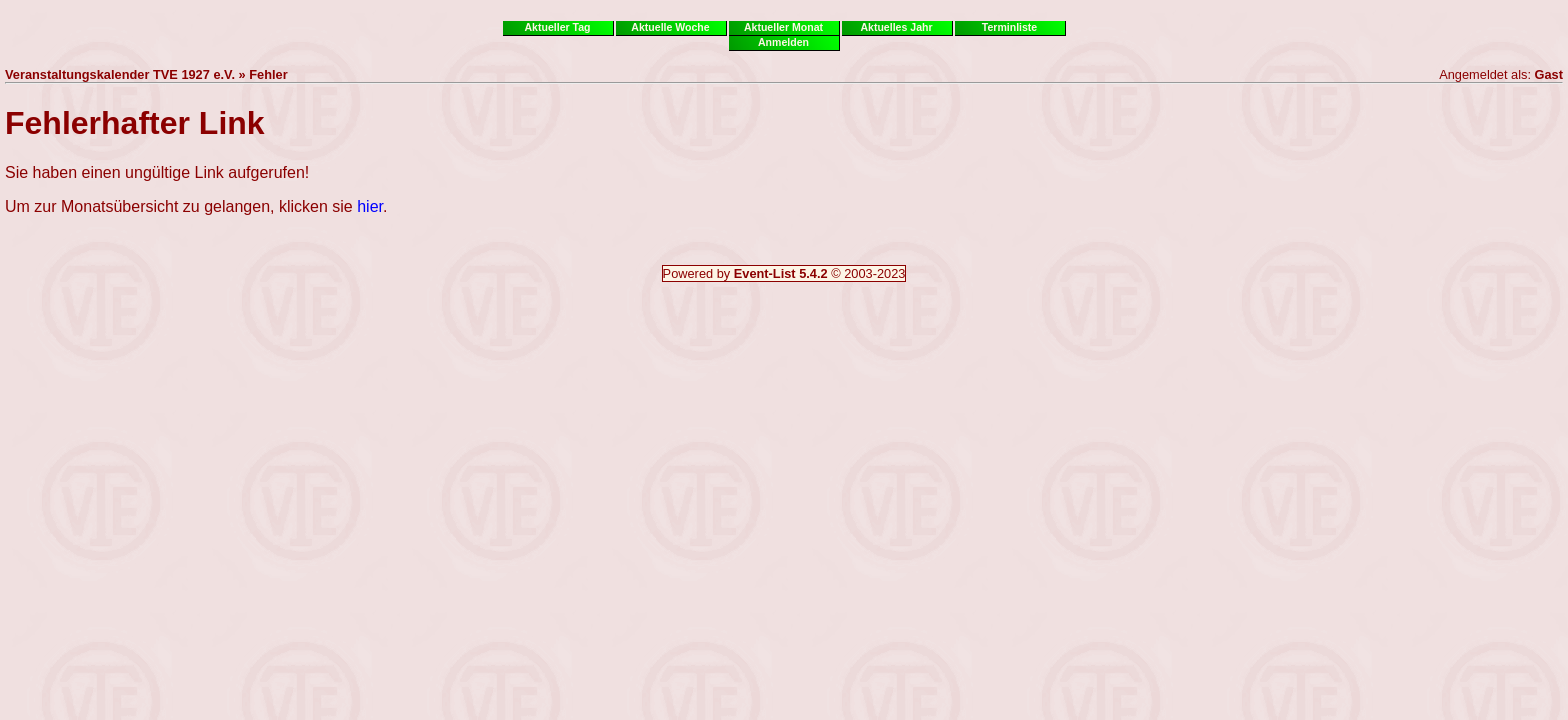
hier (370, 206)
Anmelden (783, 42)
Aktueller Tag (557, 27)
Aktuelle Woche (670, 27)
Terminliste (1009, 27)
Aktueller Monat (783, 27)
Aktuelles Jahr (896, 27)
